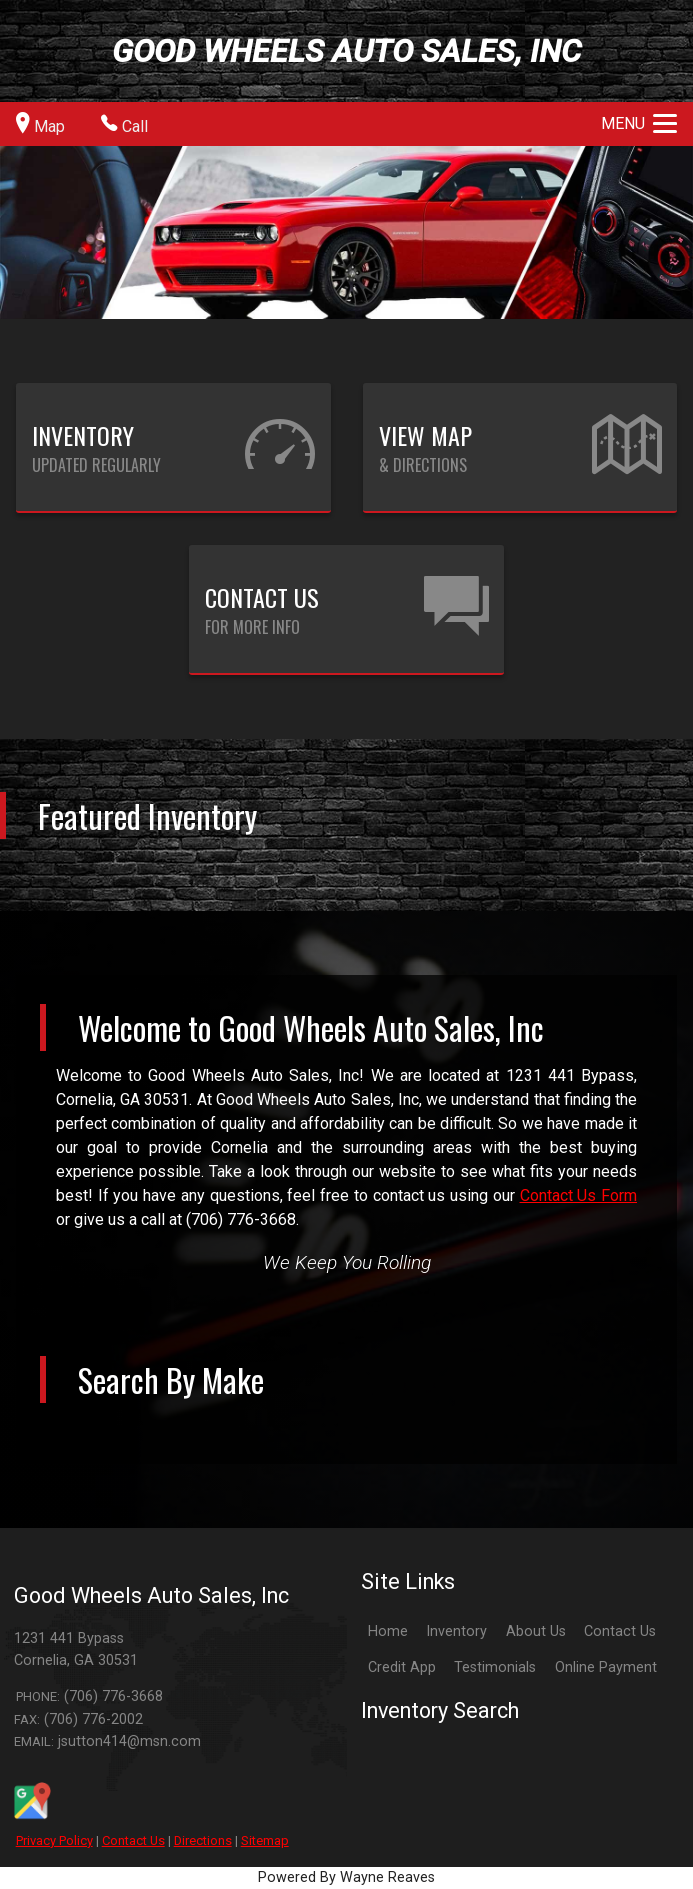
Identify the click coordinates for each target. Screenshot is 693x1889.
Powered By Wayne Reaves (346, 1877)
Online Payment (606, 1667)
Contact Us (133, 1840)
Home (388, 1631)
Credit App (402, 1667)
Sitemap (265, 1840)
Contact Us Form (578, 1195)
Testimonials (495, 1667)
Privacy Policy (54, 1840)
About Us (536, 1631)
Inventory (456, 1631)
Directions (203, 1840)
